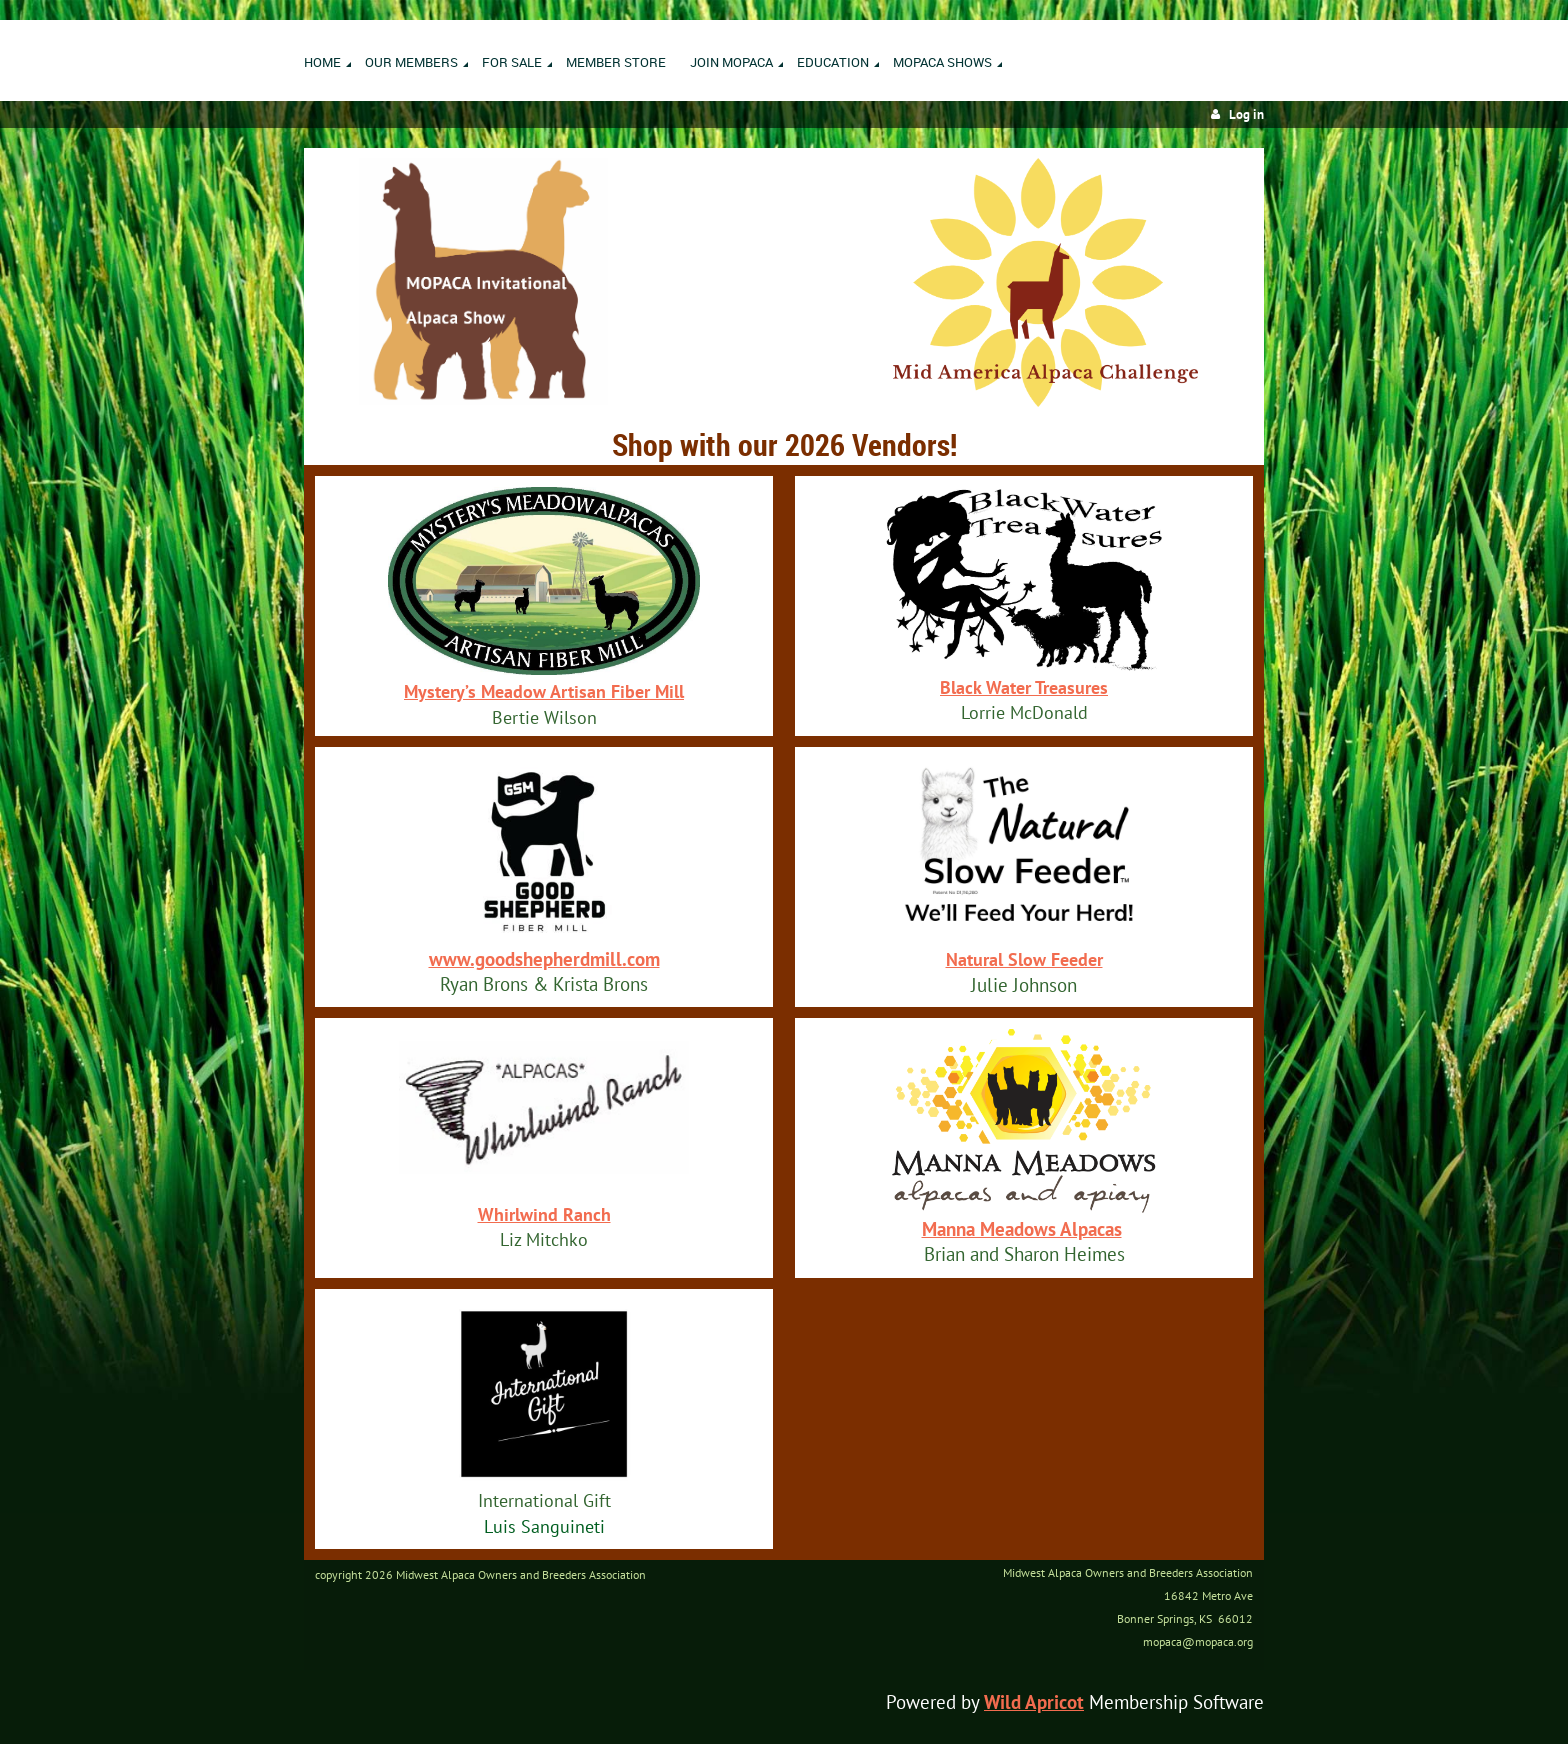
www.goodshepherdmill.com (544, 959)
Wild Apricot (1034, 1702)
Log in (1246, 114)
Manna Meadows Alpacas (1022, 1229)
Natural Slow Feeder (1024, 959)
